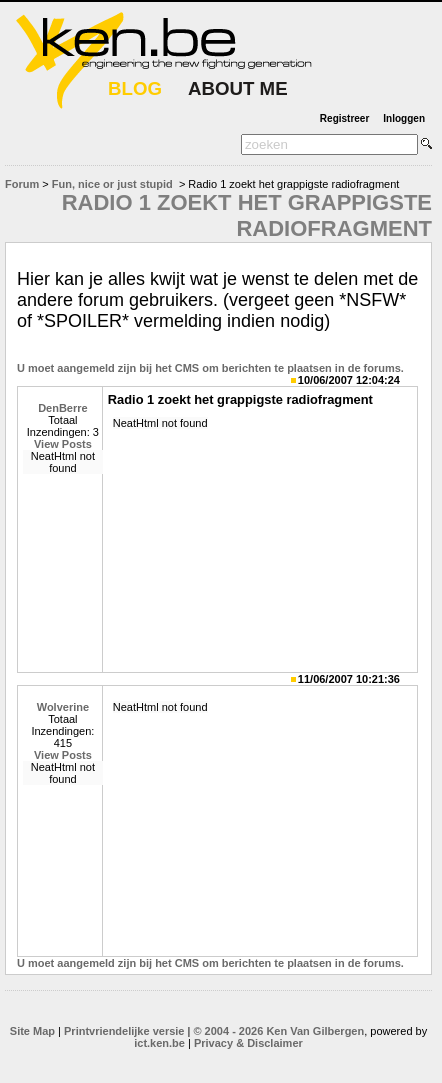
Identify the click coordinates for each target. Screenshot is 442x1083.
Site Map (32, 1031)
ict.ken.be (159, 1043)
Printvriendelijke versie (124, 1031)
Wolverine (63, 707)
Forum (22, 184)
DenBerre (63, 408)
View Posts (63, 444)
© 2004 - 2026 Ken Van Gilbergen (278, 1031)
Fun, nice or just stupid (112, 184)
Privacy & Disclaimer (248, 1043)
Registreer (344, 118)
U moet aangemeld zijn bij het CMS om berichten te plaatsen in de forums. (210, 368)
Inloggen (404, 118)
